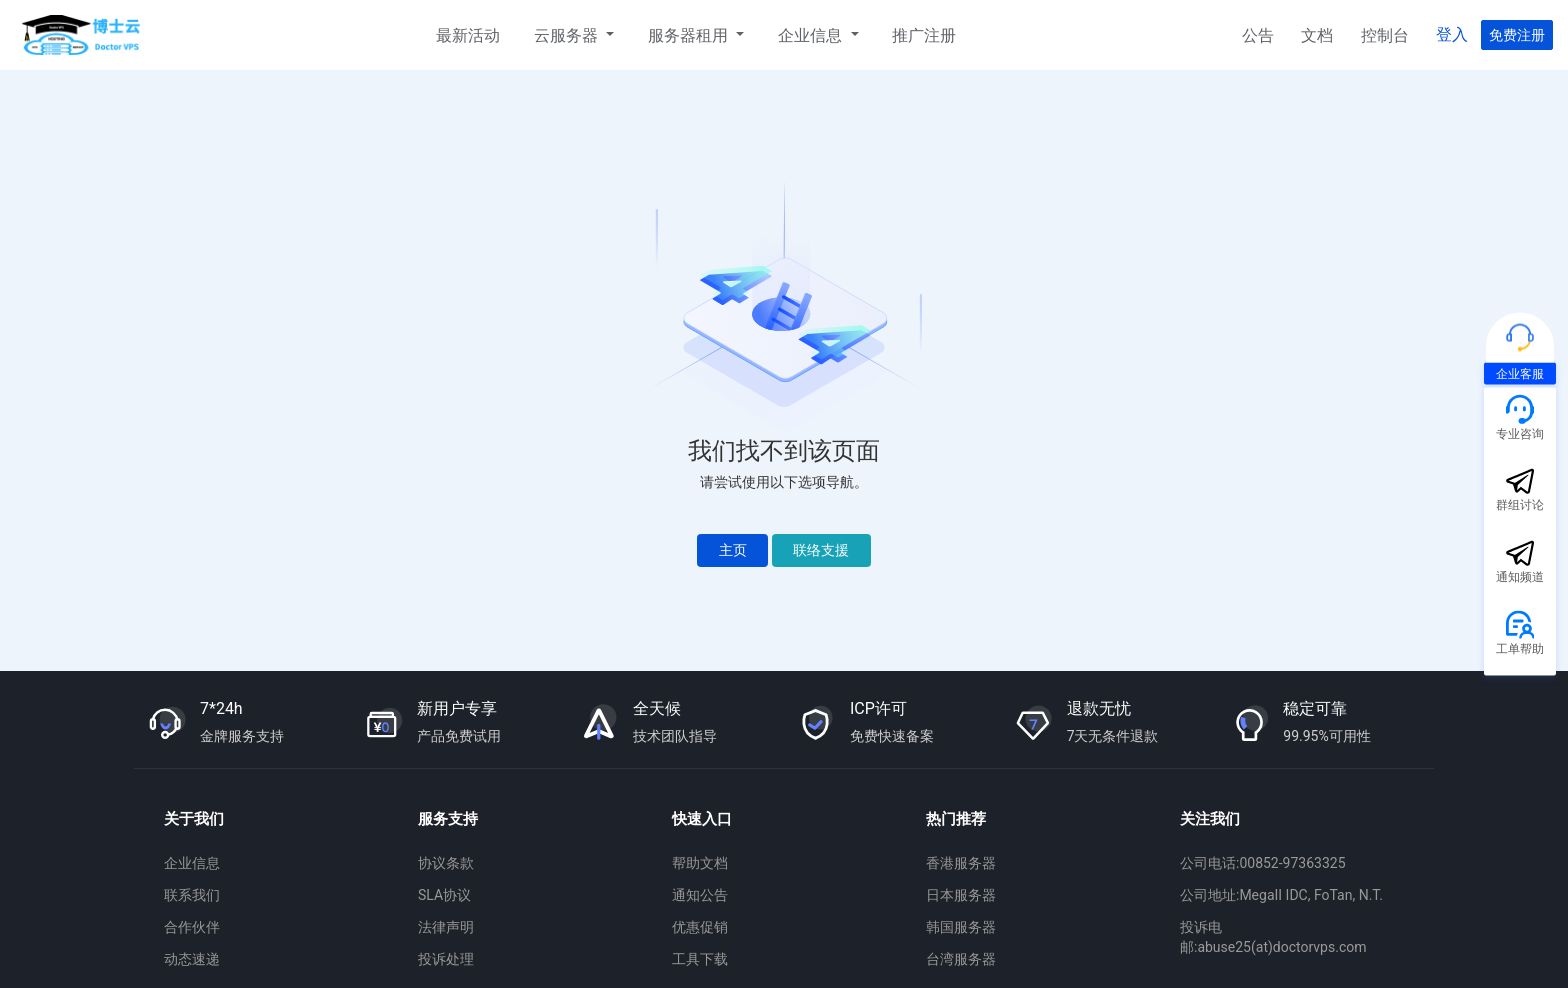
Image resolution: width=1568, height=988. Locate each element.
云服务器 (568, 35)
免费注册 (1517, 35)
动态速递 (192, 959)
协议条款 (446, 863)
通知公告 (700, 895)
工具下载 (700, 959)
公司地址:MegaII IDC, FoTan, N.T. (1281, 895)
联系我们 (192, 895)
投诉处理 (446, 959)
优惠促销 (700, 927)
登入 (1452, 34)
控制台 (1385, 35)
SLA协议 (444, 895)
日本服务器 (961, 895)
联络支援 (821, 550)
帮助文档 (700, 863)
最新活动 (468, 35)
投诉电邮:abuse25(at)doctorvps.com (1273, 937)
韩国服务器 (961, 927)
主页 (733, 550)
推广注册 (924, 35)
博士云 (83, 35)
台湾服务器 (961, 959)
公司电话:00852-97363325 (1263, 863)
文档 (1317, 35)
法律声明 (446, 927)
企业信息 (812, 35)
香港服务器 (961, 863)
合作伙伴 (192, 927)
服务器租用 (690, 35)
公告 (1258, 35)
